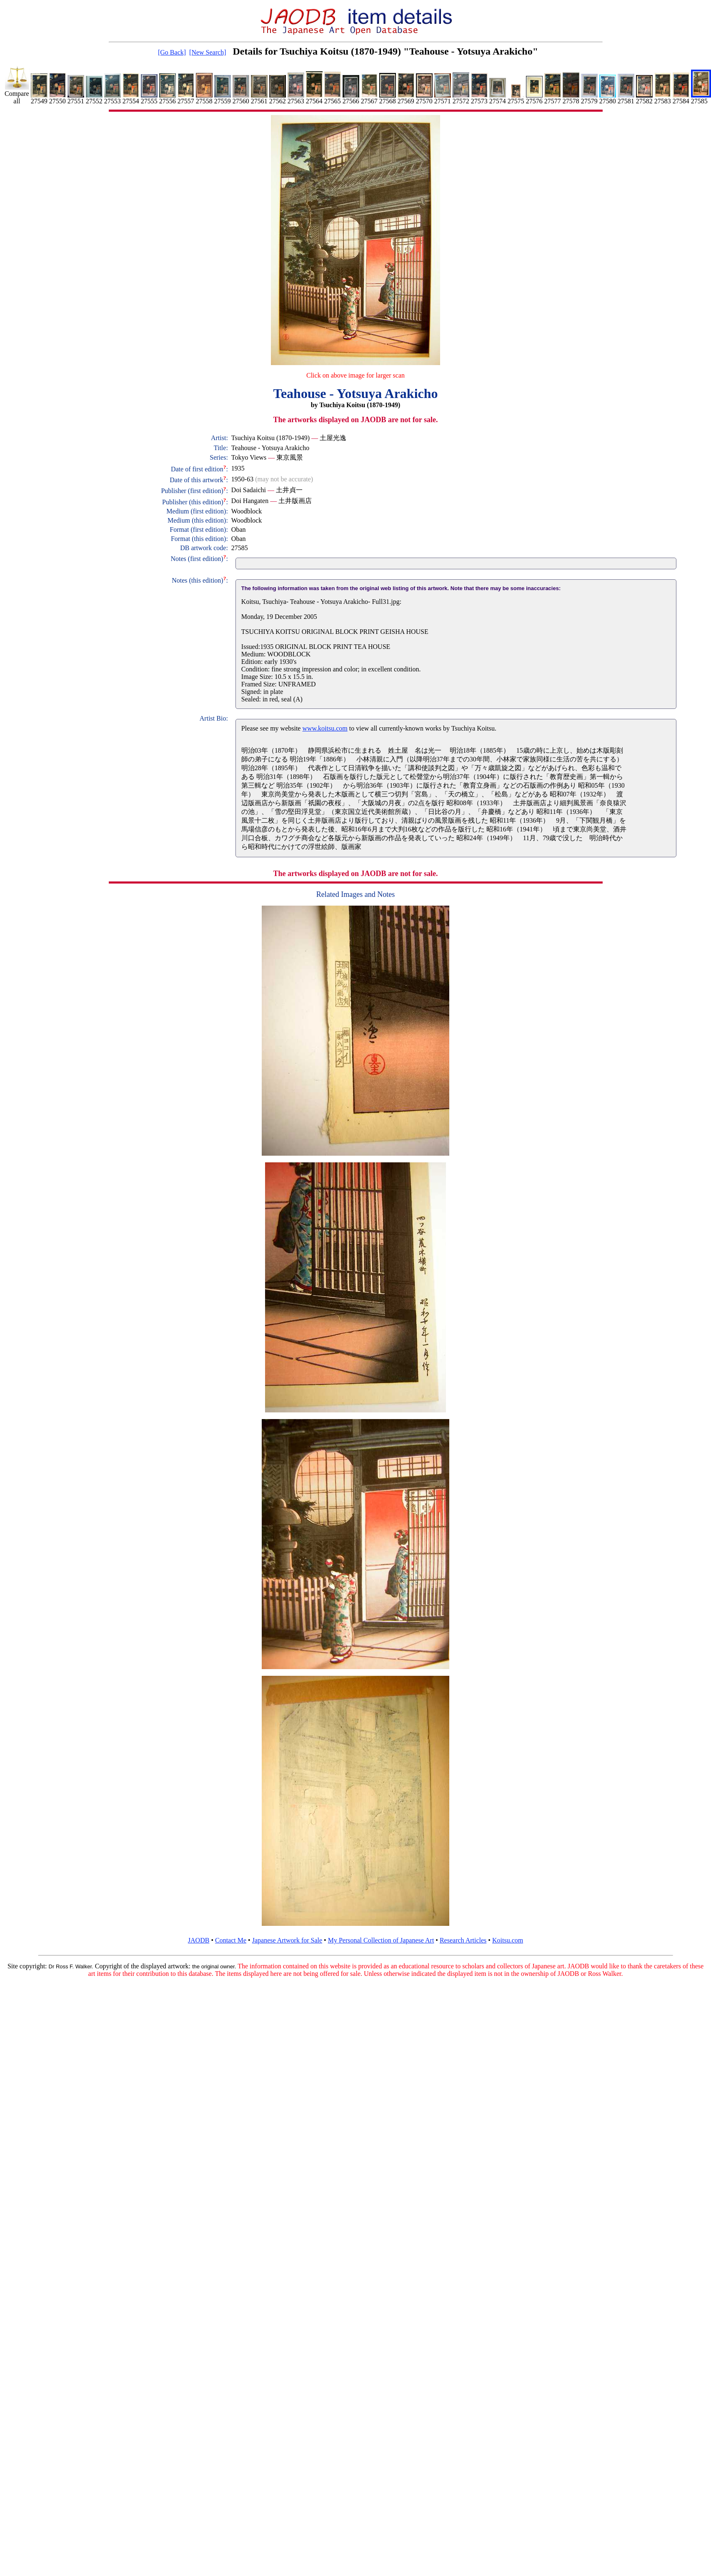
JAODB (199, 1940)
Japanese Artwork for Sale (287, 1940)
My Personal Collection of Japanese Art (381, 1940)
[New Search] (207, 52)
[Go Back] (172, 52)
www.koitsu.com (324, 728)
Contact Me (230, 1940)
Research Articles (463, 1940)
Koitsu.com (507, 1940)
